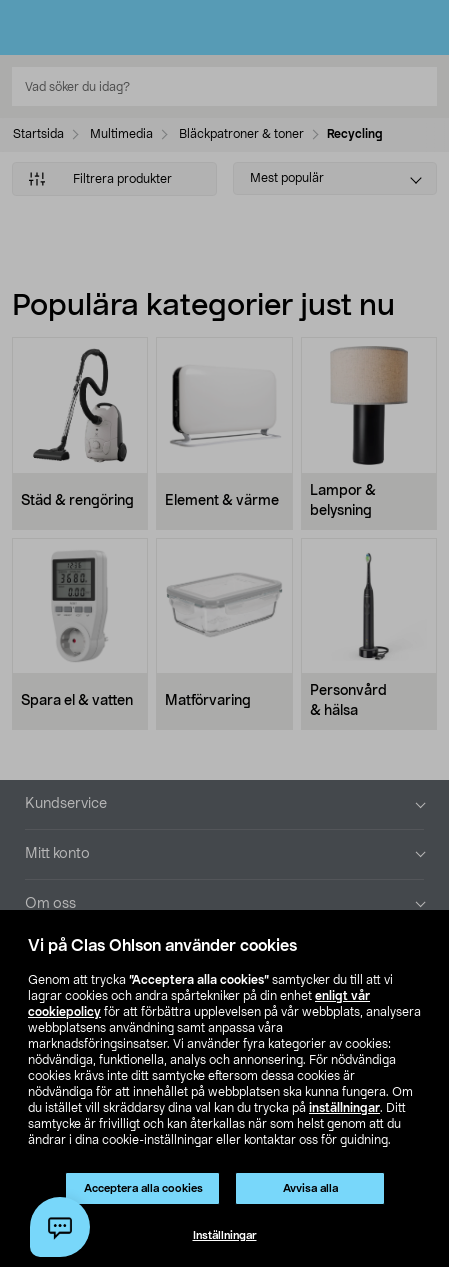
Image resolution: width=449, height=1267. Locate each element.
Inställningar (225, 1235)
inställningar (344, 1108)
